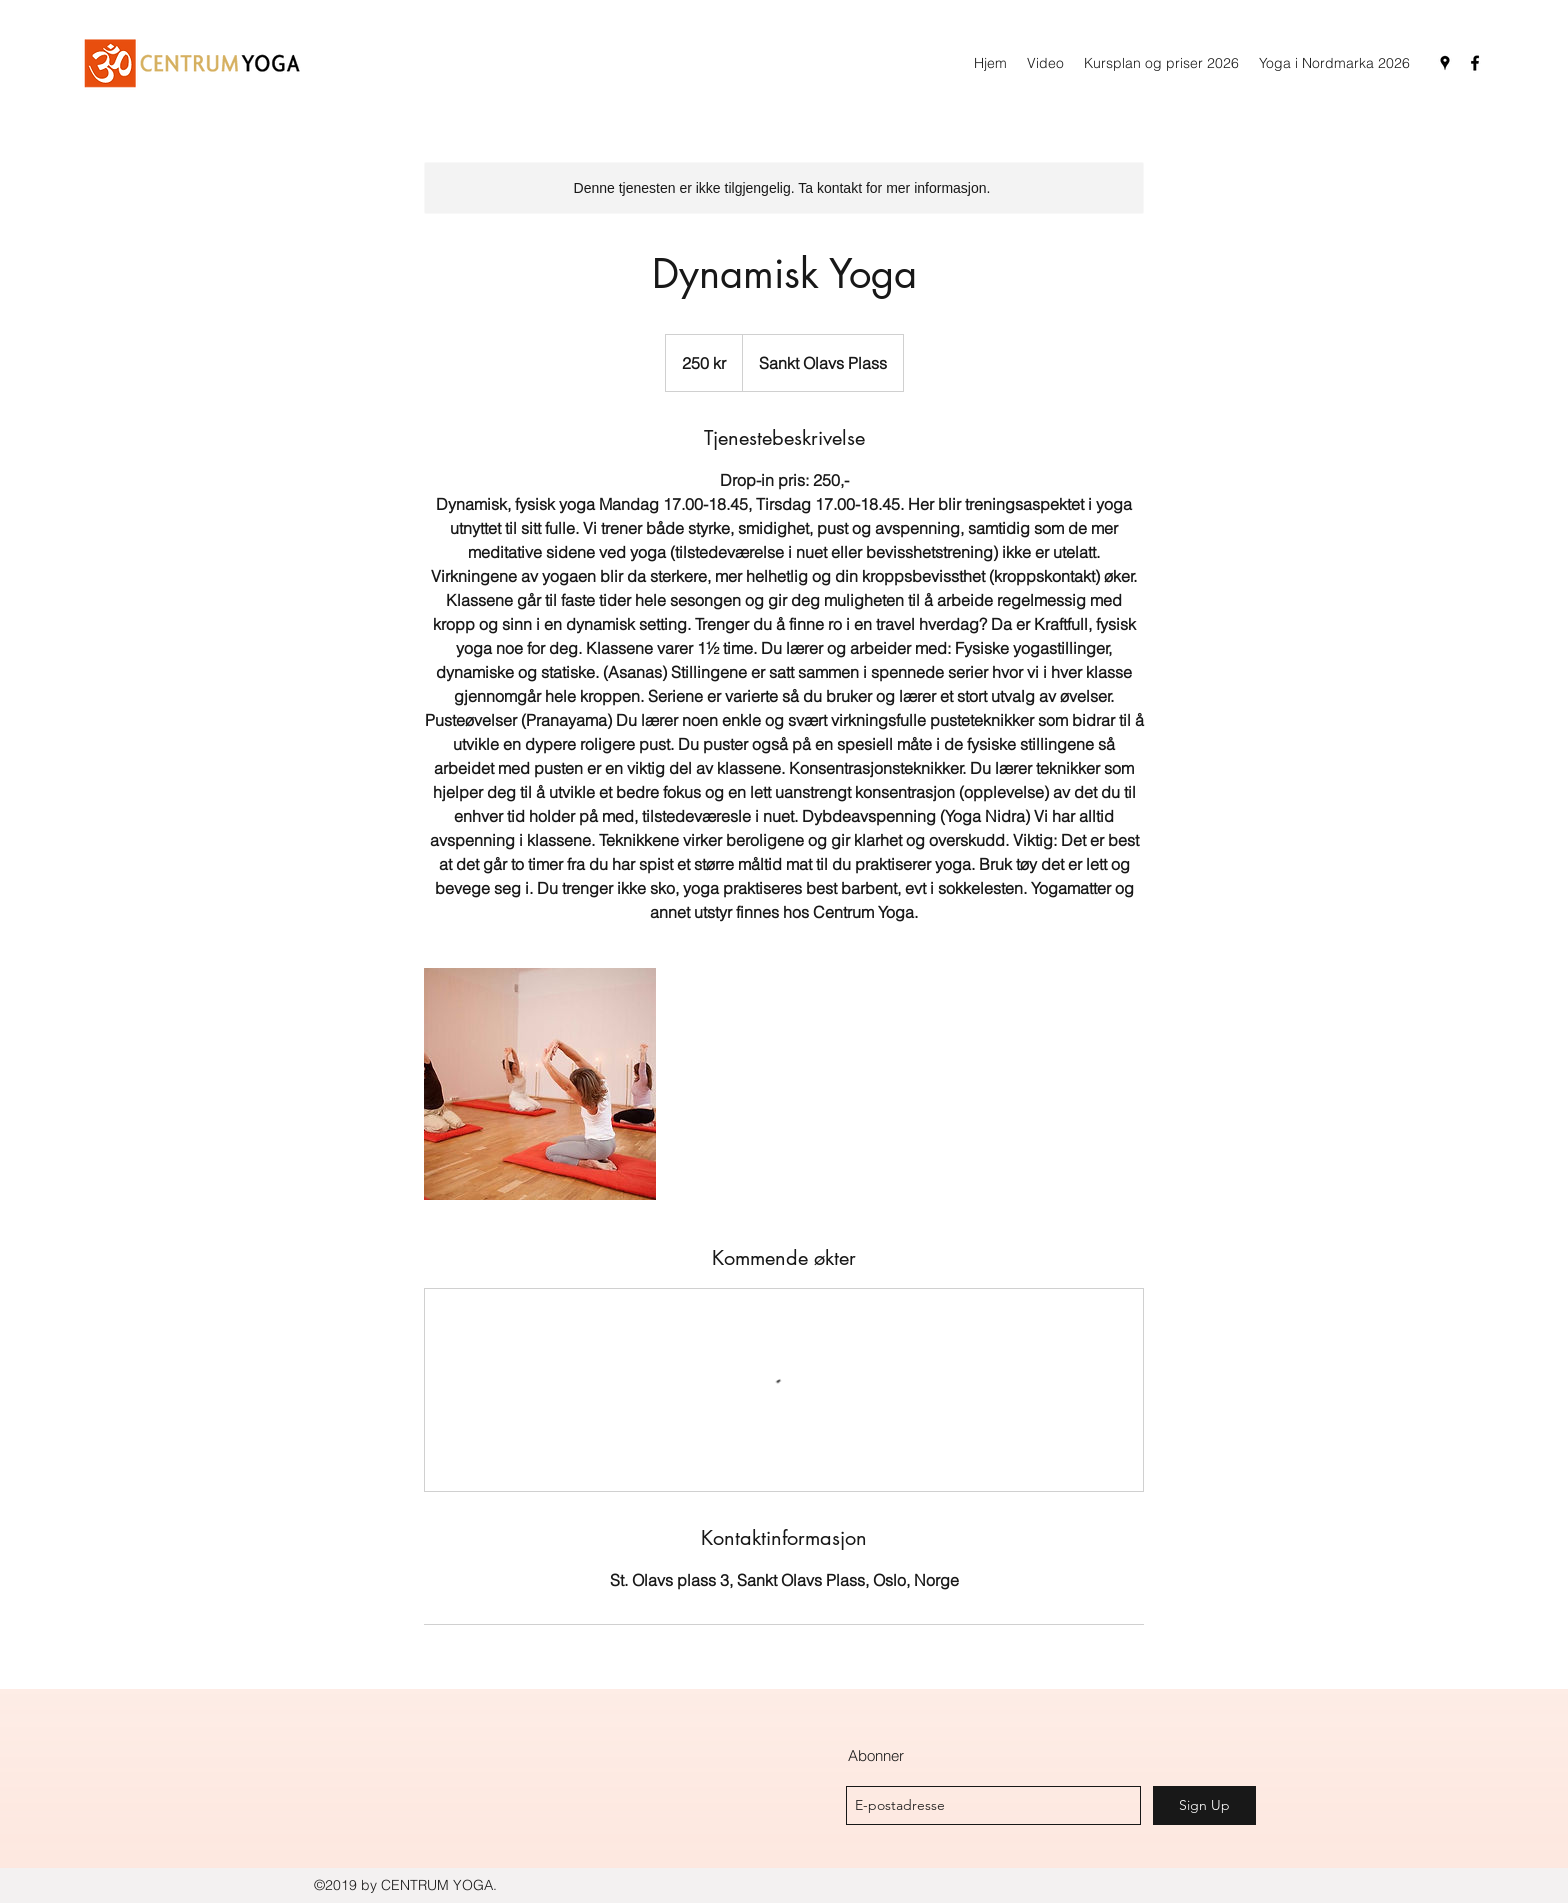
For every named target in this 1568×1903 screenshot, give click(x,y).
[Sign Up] (1204, 1805)
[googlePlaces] (1445, 63)
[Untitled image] (540, 1084)
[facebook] (1475, 63)
